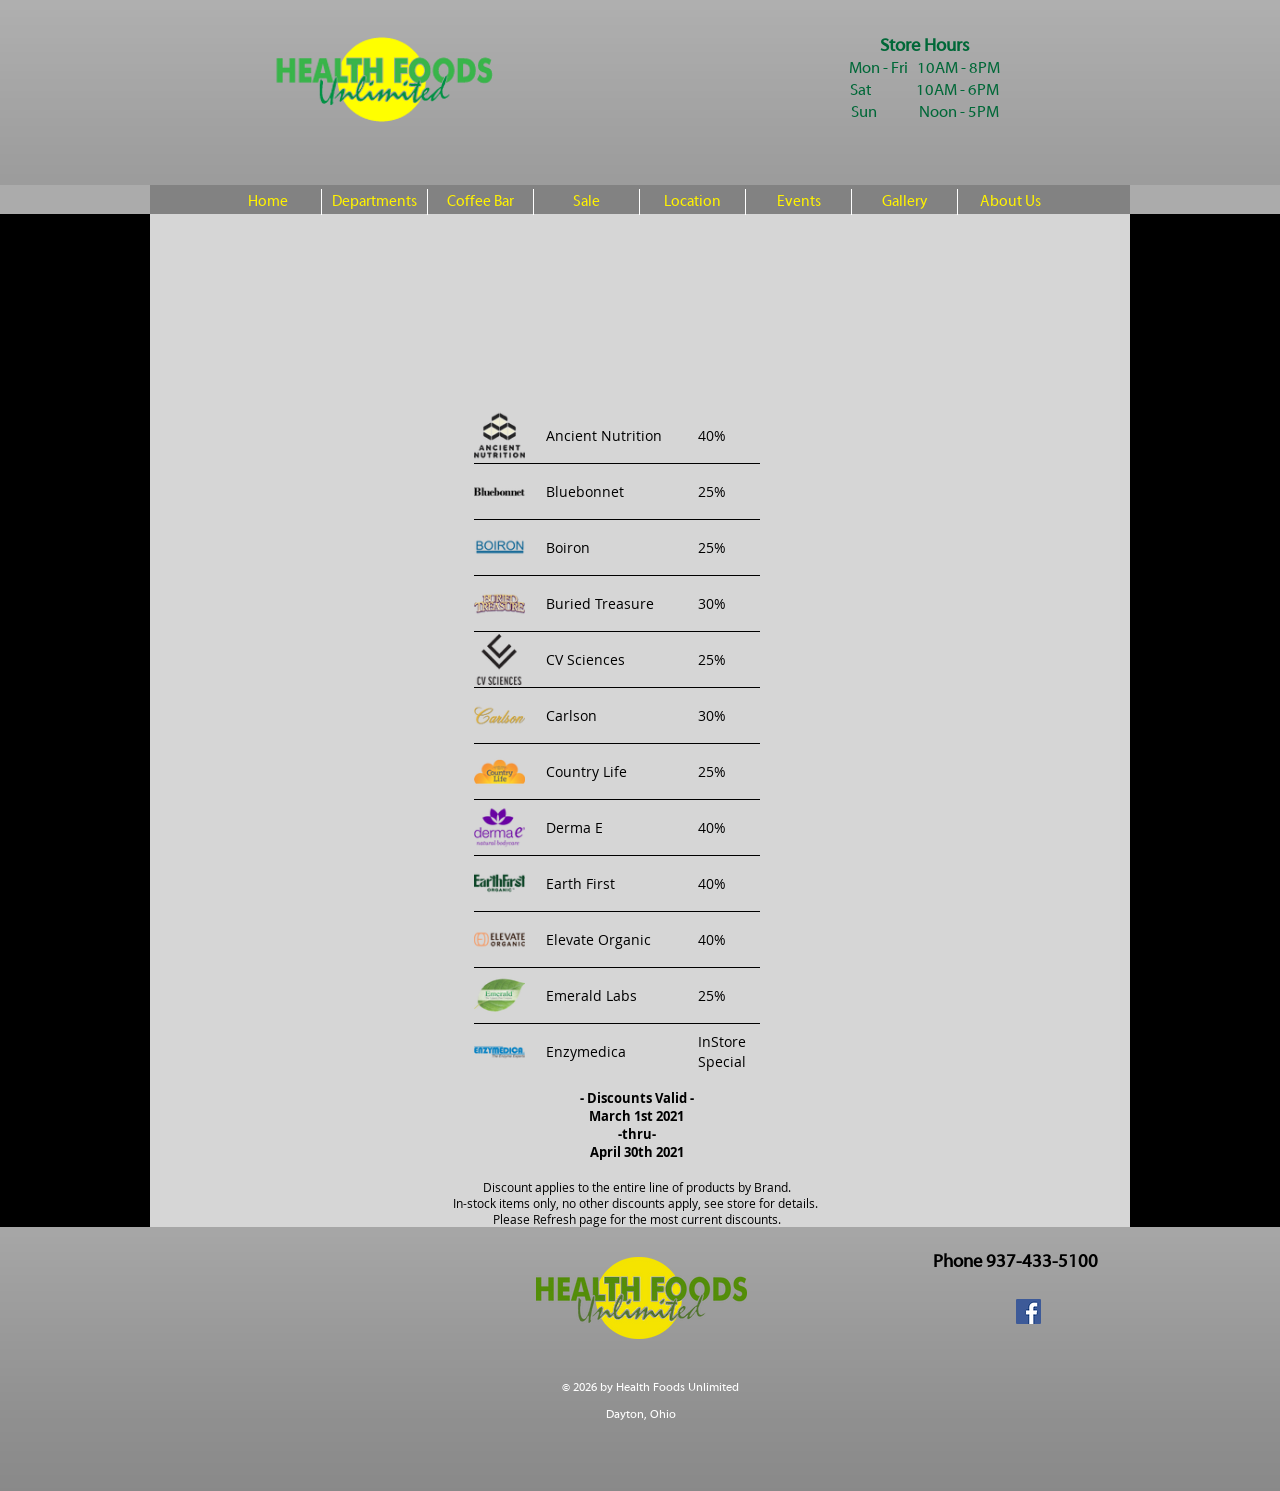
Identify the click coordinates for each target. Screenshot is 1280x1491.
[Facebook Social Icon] (1028, 1311)
